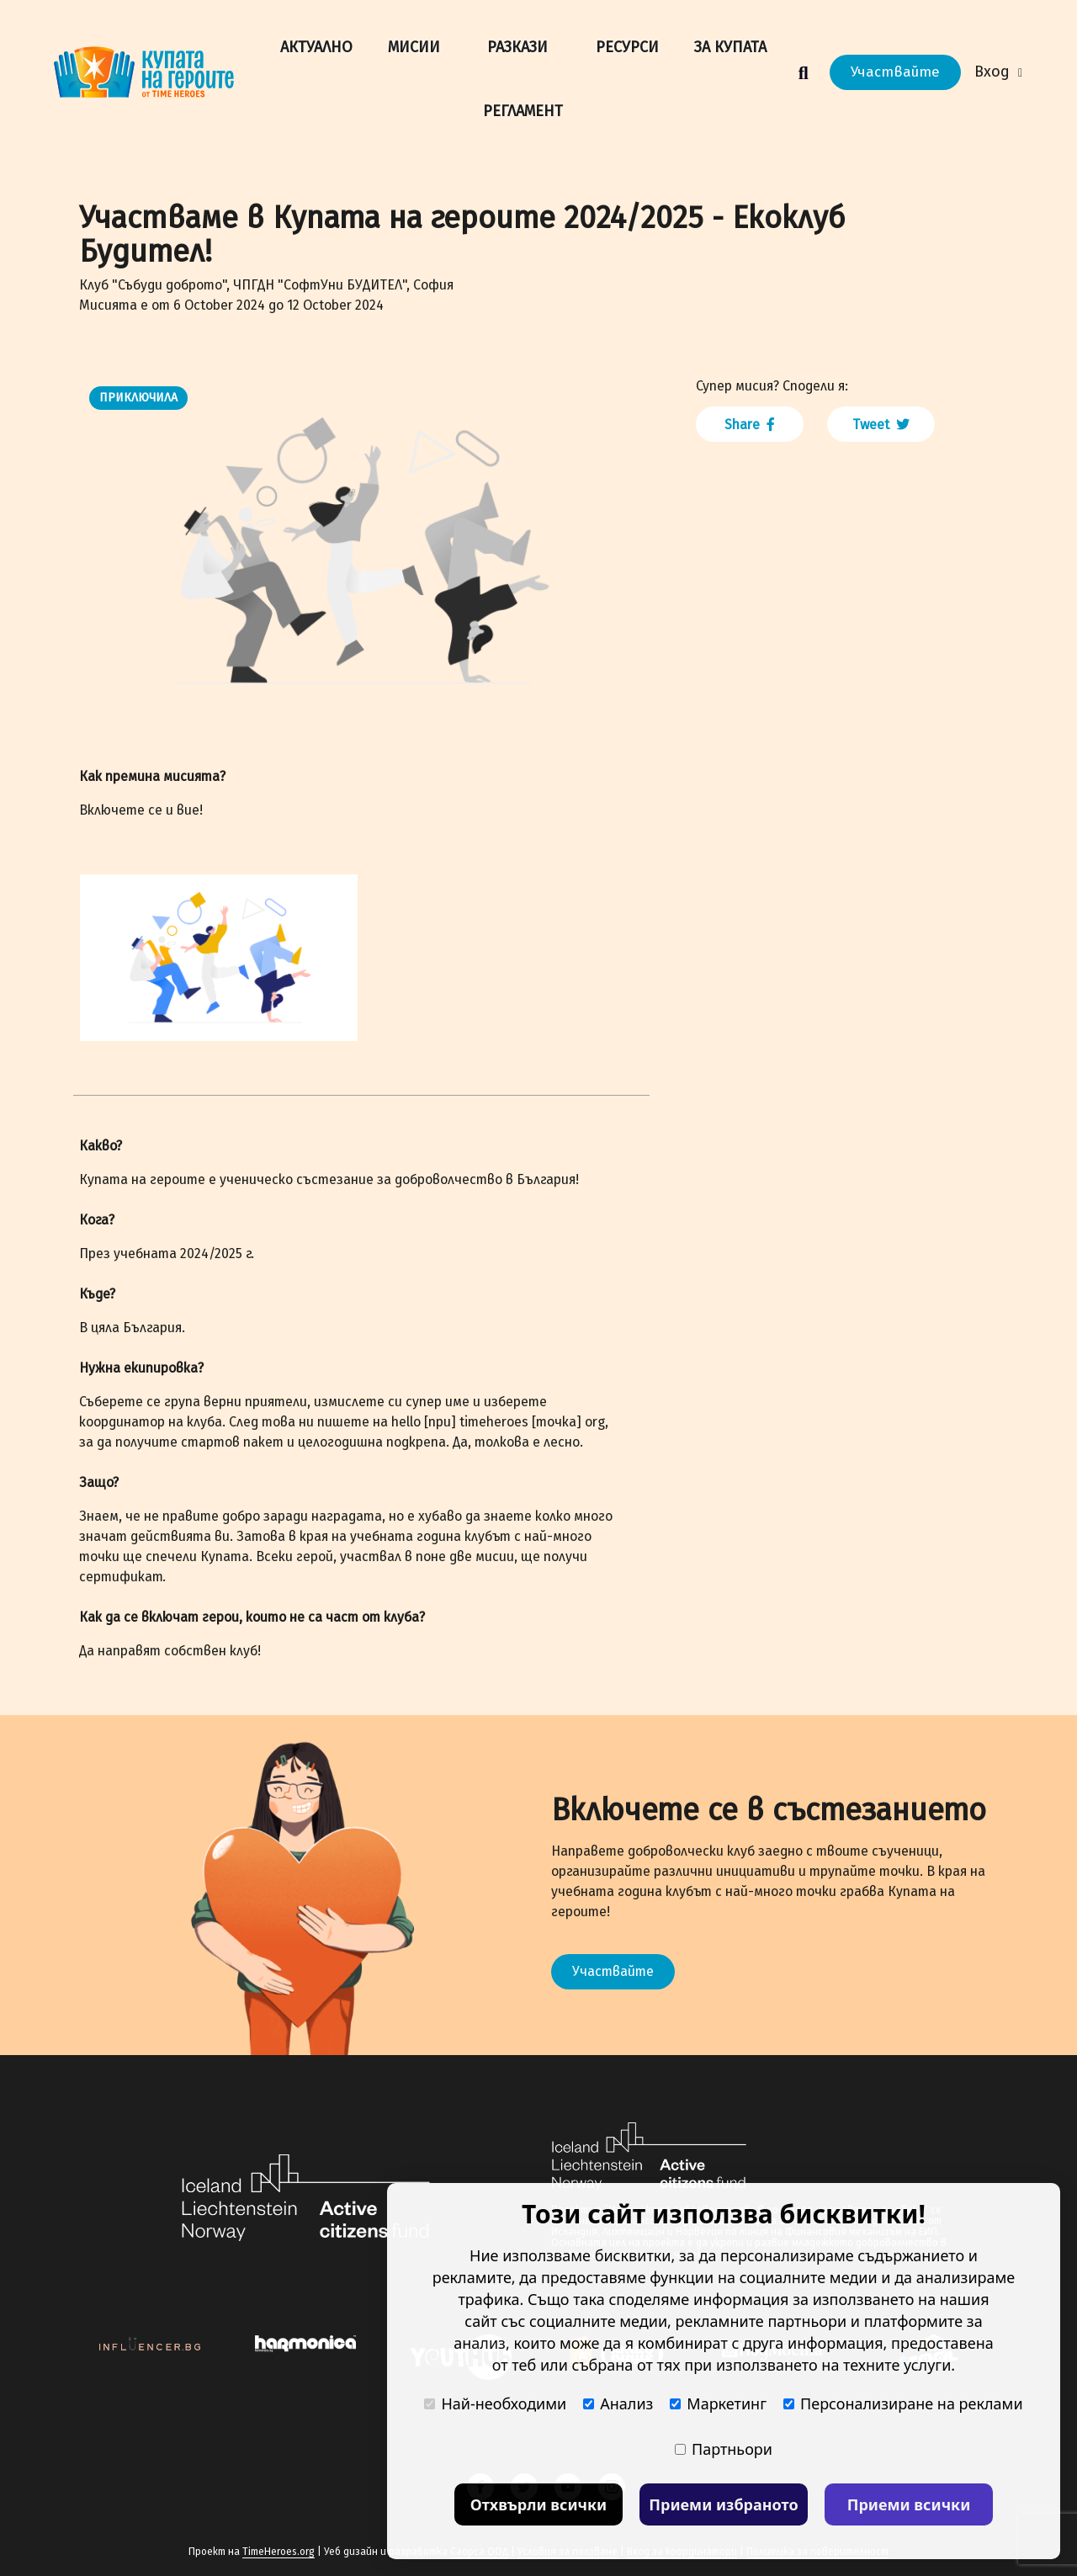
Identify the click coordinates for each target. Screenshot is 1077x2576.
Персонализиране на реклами (903, 2403)
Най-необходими (495, 2403)
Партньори (723, 2449)
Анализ (618, 2403)
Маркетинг (718, 2403)
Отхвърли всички (538, 2504)
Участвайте (895, 72)
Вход (998, 71)
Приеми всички (909, 2504)
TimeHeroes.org (278, 2551)
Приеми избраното (723, 2504)
